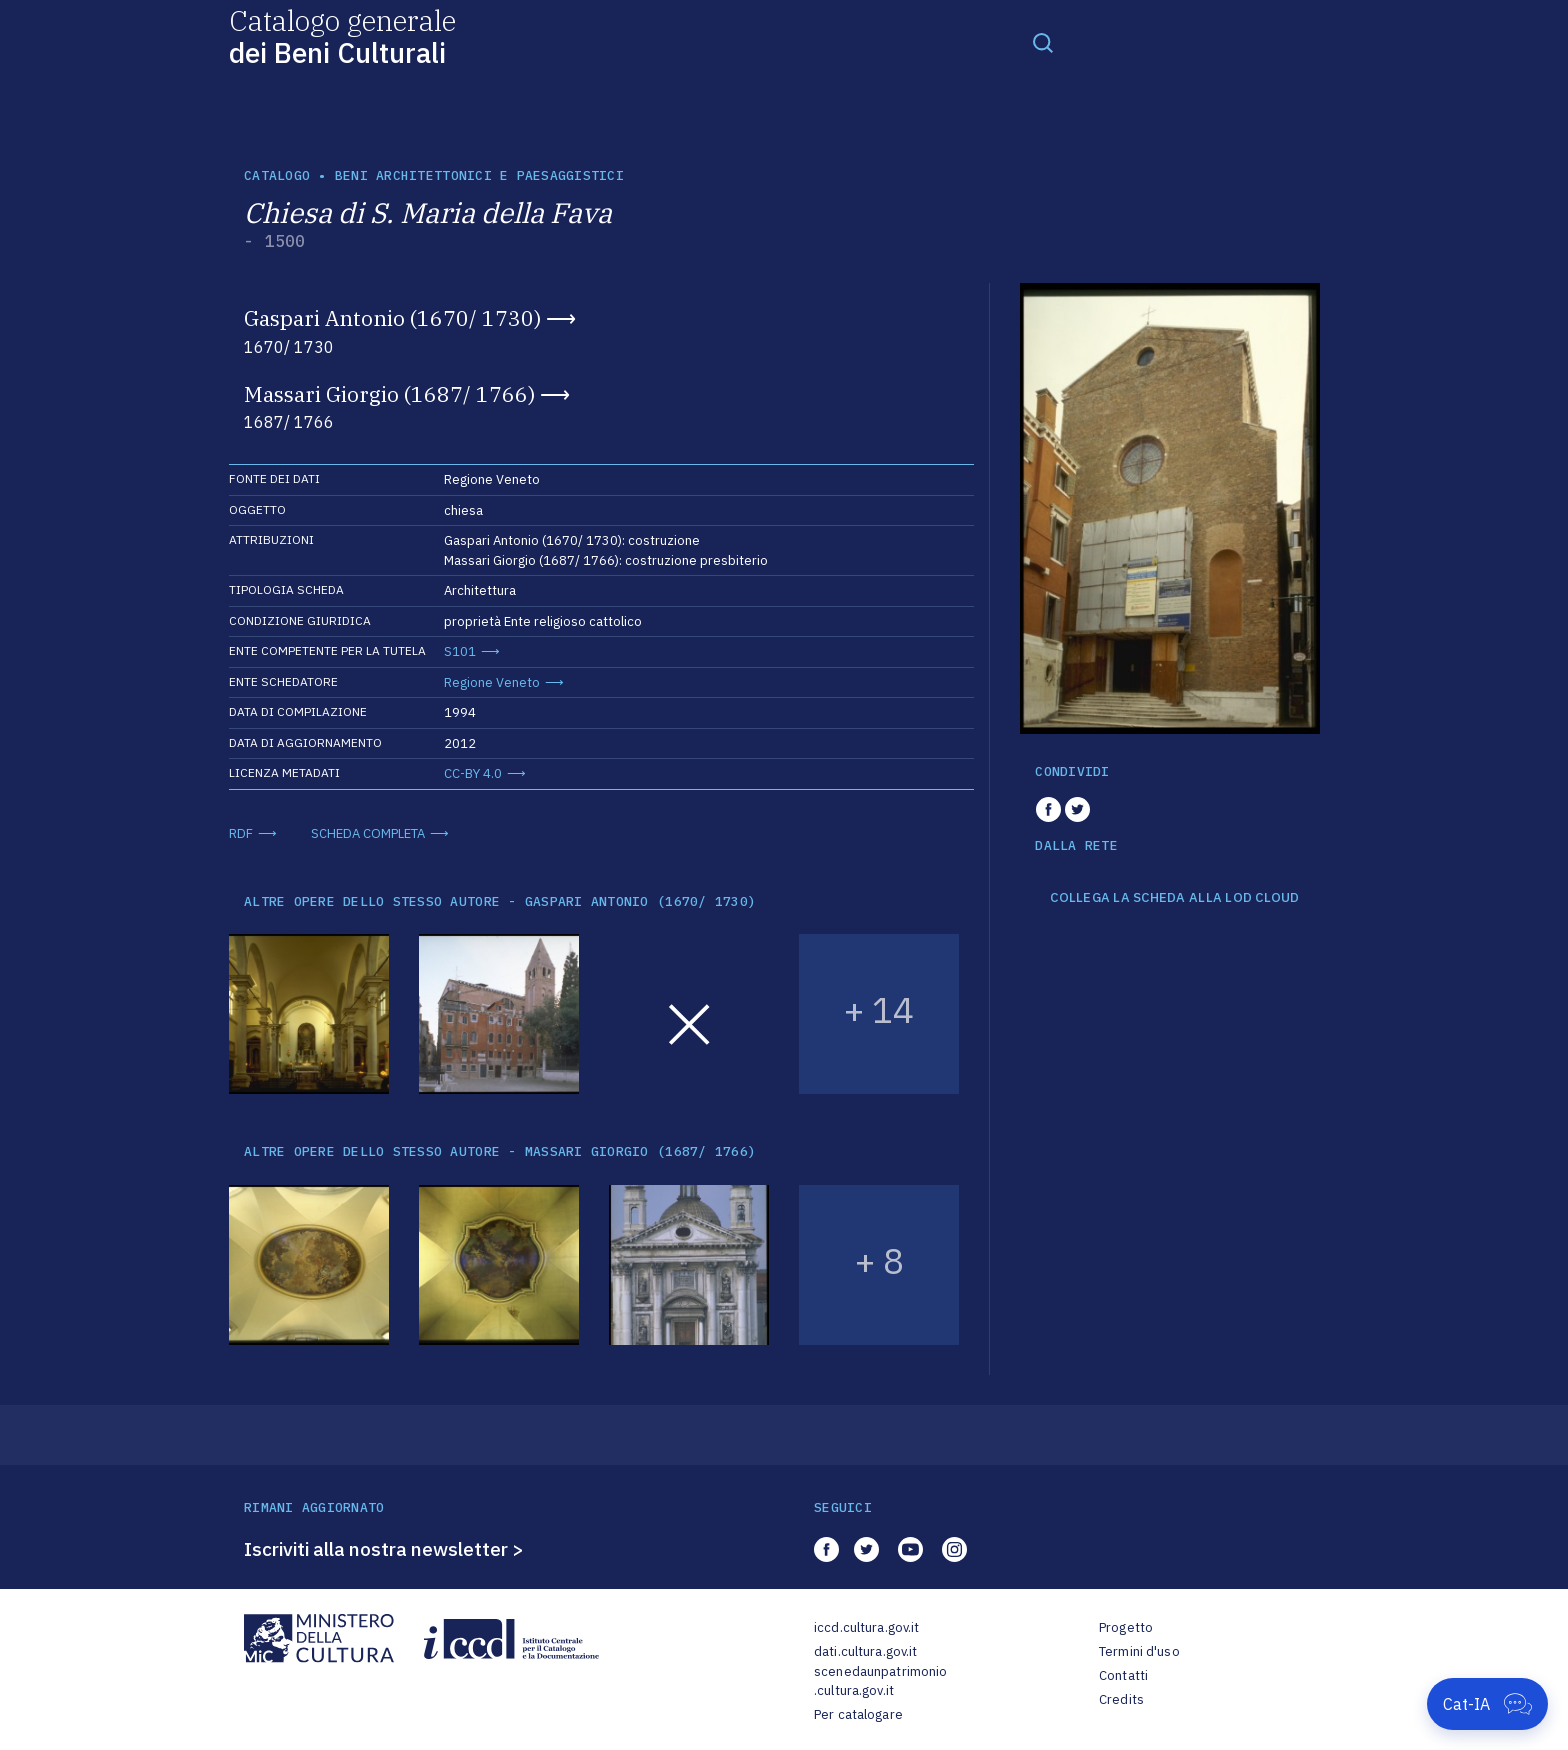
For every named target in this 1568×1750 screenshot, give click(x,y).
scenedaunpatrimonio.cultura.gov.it (880, 1681)
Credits (1121, 1699)
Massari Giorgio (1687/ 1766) (389, 394)
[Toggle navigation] (1043, 42)
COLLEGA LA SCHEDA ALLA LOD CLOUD (1174, 898)
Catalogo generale (342, 35)
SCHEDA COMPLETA (368, 833)
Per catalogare (858, 1714)
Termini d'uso (1139, 1651)
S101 (460, 651)
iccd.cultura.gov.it (866, 1627)
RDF (241, 833)
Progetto (1126, 1627)
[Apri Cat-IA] (1487, 1704)
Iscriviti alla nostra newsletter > (384, 1549)
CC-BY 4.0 (473, 773)
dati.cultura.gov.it (865, 1651)
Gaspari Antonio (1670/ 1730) (392, 318)
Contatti (1123, 1675)
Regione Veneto (492, 682)
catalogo (277, 175)
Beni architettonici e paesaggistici (479, 175)
